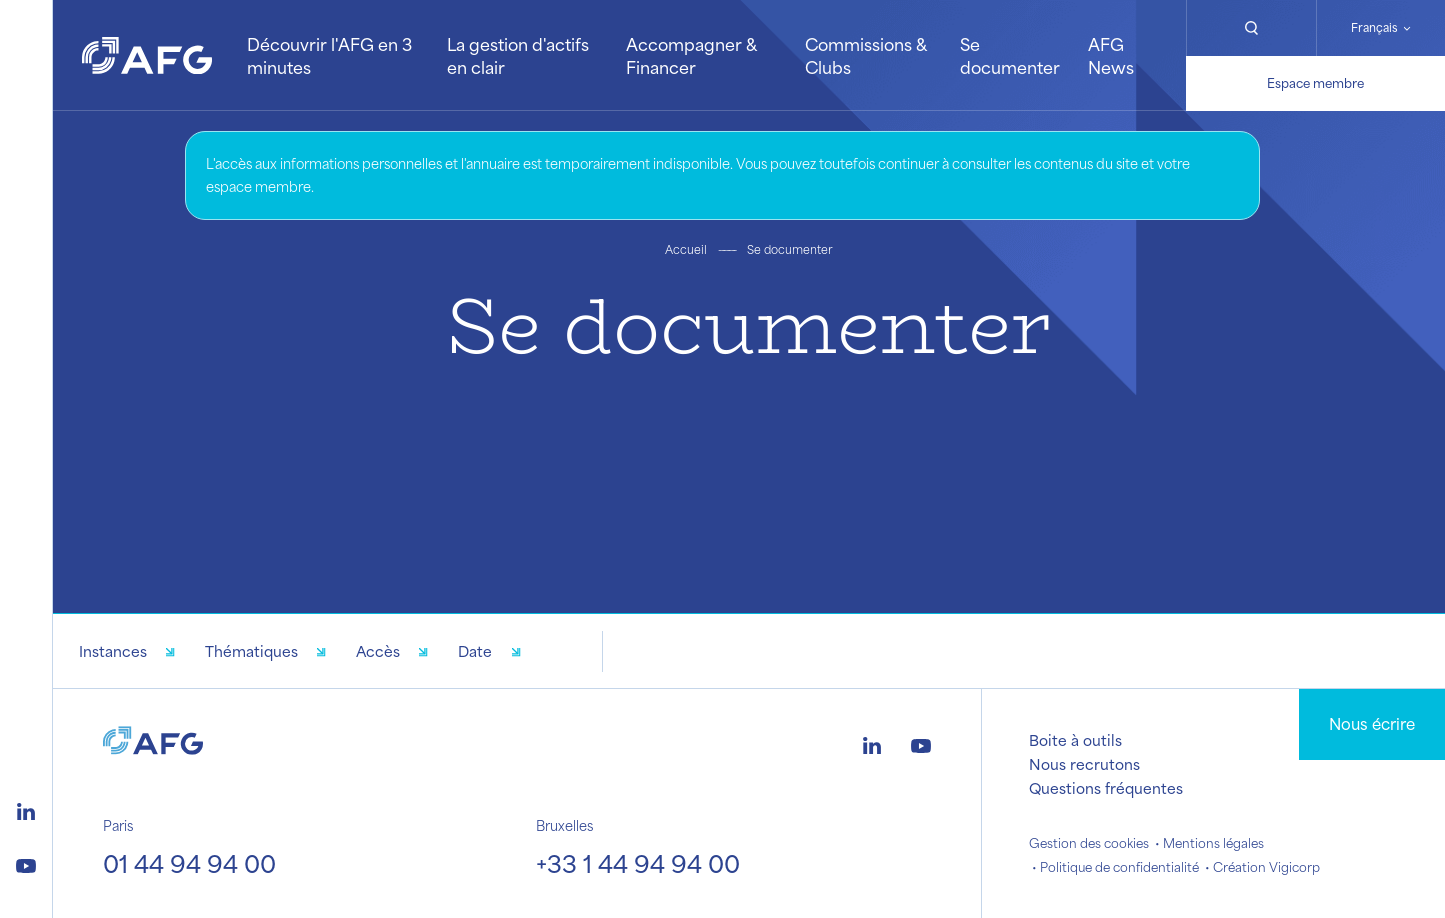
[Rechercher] (1250, 28)
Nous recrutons (1084, 764)
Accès (378, 651)
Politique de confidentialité (1119, 867)
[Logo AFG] (147, 56)
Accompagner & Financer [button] (691, 55)
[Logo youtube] (26, 863)
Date (475, 651)
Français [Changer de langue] (1374, 27)
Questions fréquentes (1106, 788)
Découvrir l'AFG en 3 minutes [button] (329, 55)
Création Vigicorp (1266, 867)
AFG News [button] (1111, 55)
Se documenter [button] (1010, 55)
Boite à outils (1075, 740)
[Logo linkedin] (26, 809)
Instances (113, 651)
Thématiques (251, 651)
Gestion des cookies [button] (1089, 843)
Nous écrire (1372, 723)
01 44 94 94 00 (189, 863)
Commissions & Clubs (865, 55)
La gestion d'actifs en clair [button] (518, 55)
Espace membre (1315, 83)
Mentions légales (1213, 843)
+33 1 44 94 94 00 (638, 863)
